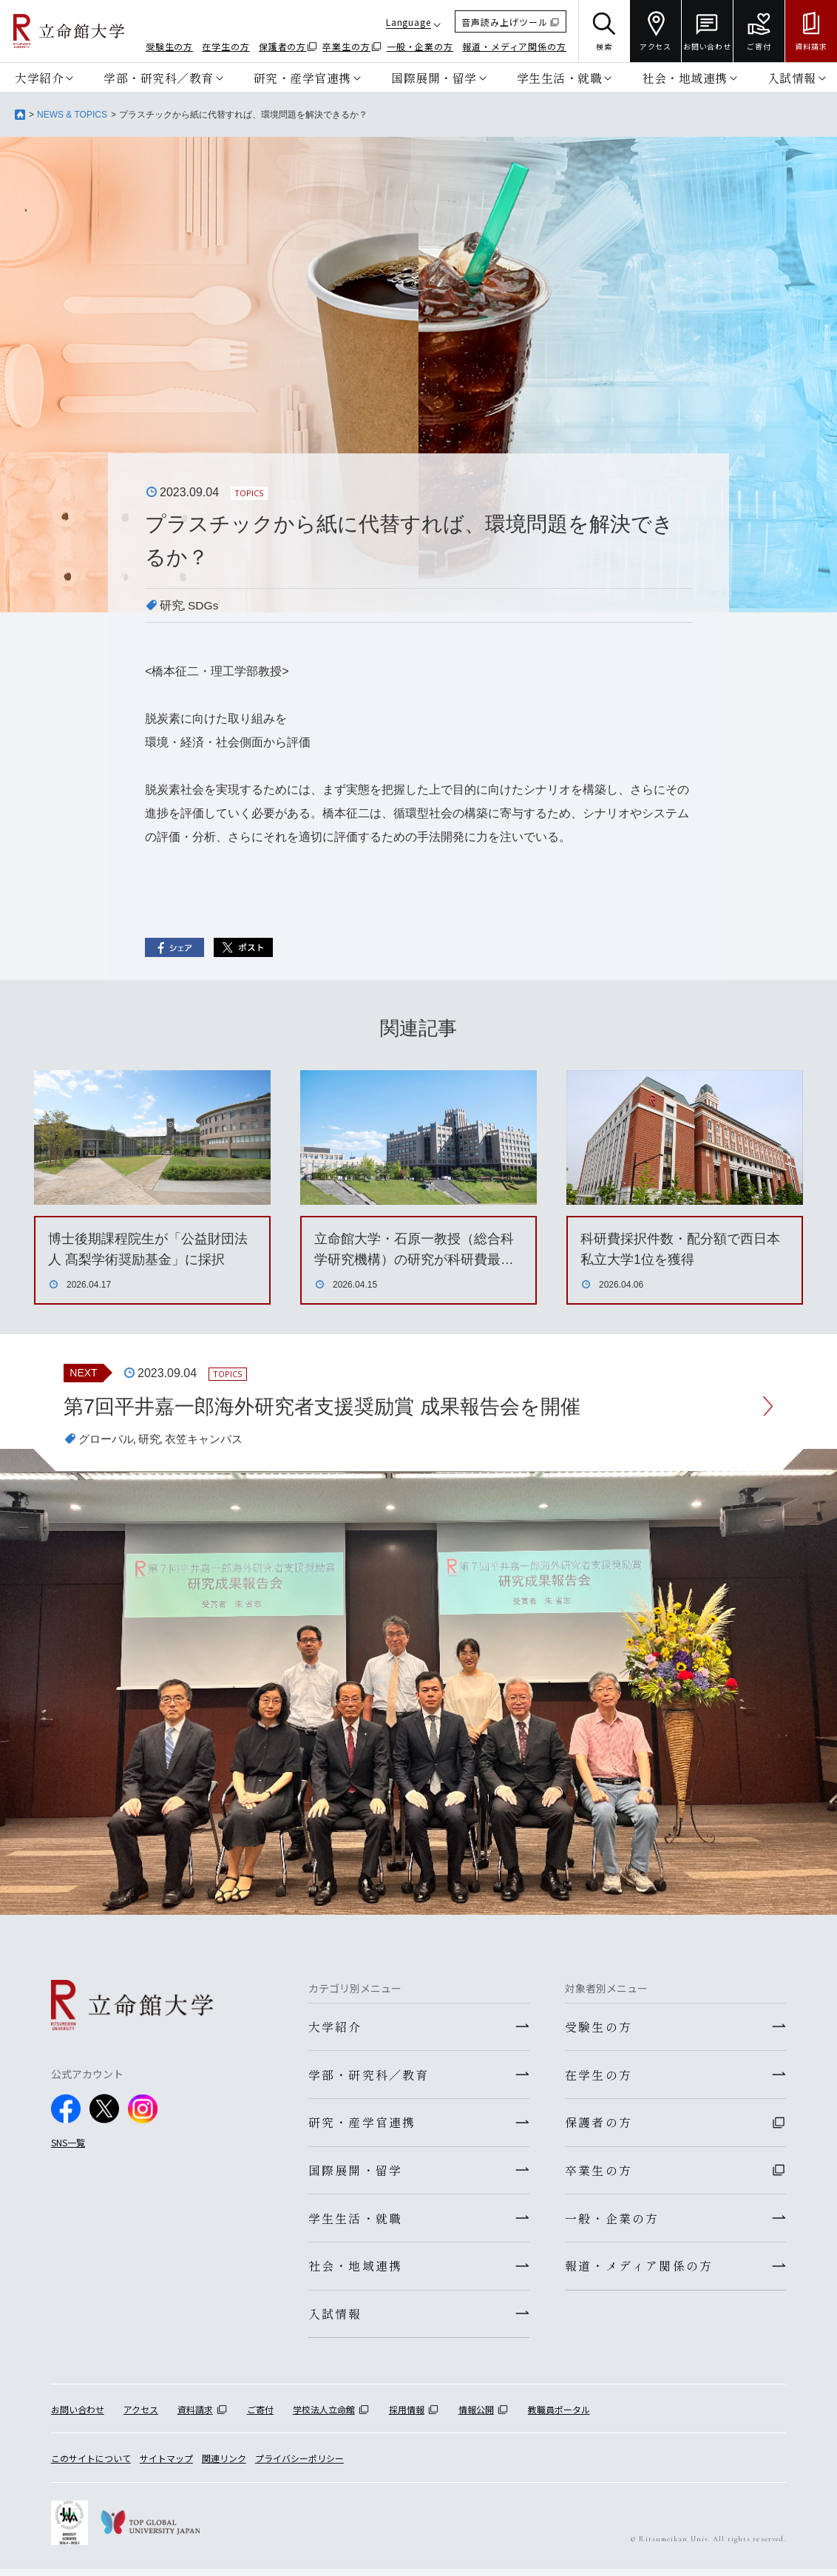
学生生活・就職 (560, 78)
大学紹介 (39, 78)
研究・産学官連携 (302, 78)
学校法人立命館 (324, 2417)
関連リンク (224, 2466)
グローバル (108, 1440)
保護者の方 (283, 46)
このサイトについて (91, 2466)
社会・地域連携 (685, 78)
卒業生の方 (346, 46)
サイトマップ (166, 2466)
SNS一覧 (68, 2143)
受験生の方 (170, 46)
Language (408, 22)
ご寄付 (260, 2417)
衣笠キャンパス (211, 1440)
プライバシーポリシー (299, 2466)
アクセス (140, 2417)
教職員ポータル (559, 2417)
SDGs (204, 605)
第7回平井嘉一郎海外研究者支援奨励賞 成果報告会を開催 (331, 1406)
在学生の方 (226, 46)
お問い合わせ (77, 2417)
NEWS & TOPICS (72, 114)
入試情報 (791, 78)
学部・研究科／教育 (159, 78)
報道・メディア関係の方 (514, 46)
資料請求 (195, 2417)
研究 (171, 605)
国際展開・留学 (434, 78)
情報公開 (476, 2417)
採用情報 (406, 2417)
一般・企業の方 (420, 46)
